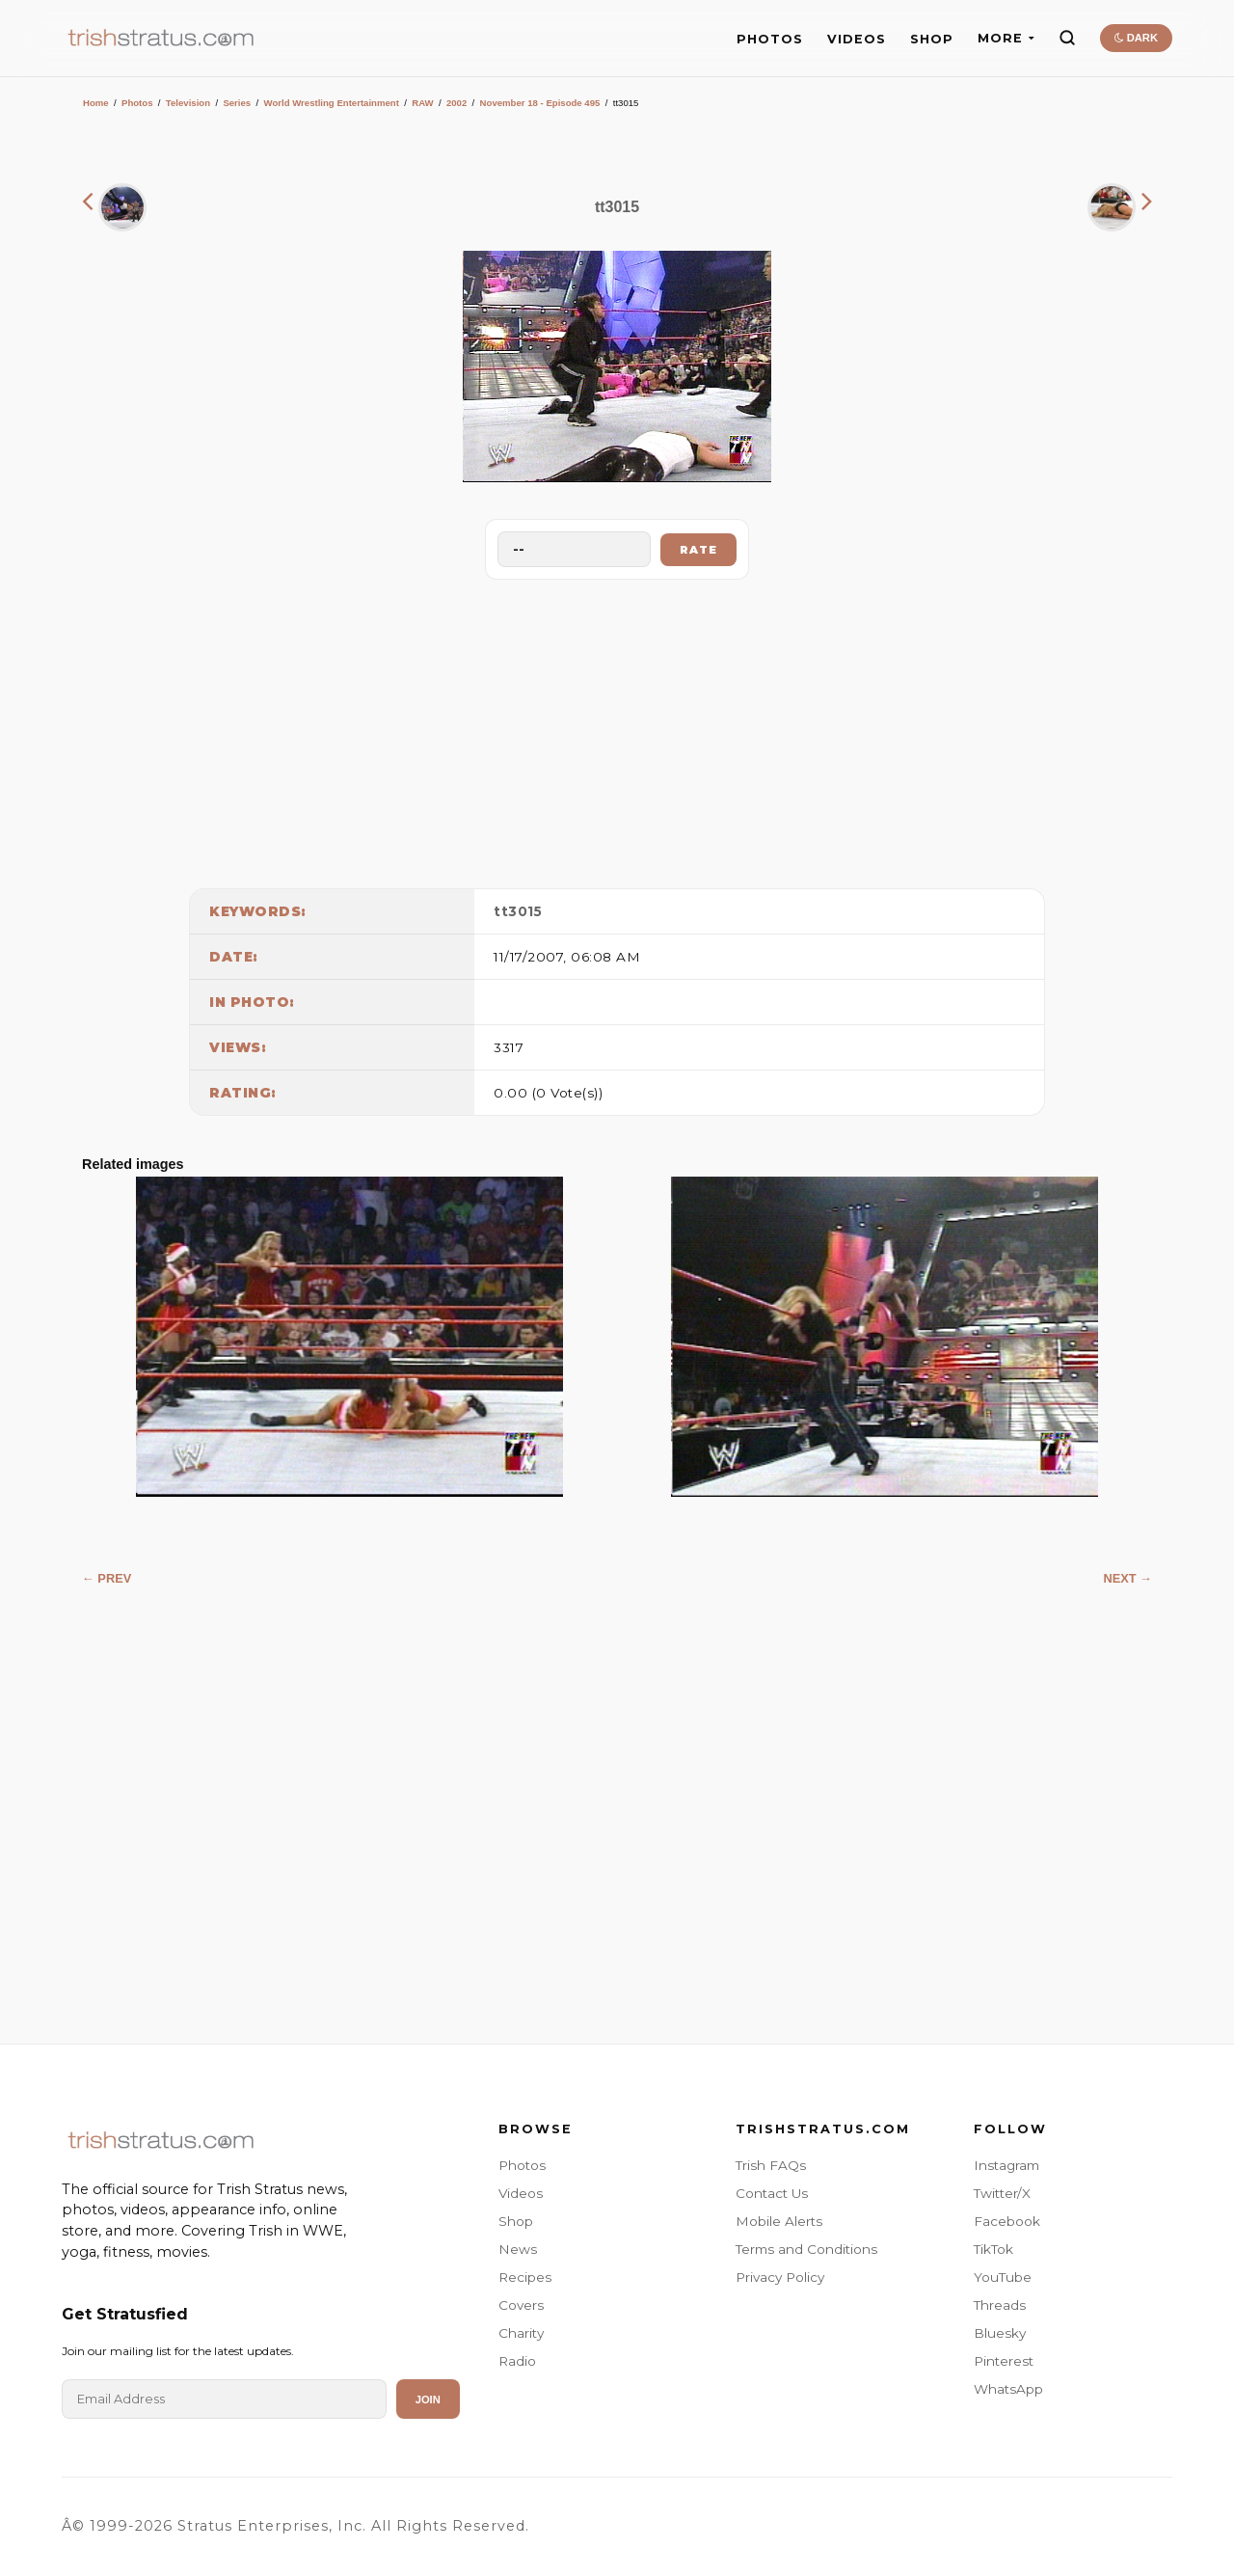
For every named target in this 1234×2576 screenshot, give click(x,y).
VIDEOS (856, 39)
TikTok (993, 2249)
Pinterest (1003, 2361)
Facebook (1007, 2221)
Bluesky (1000, 2333)
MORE (1006, 38)
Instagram (1006, 2165)
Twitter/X (1002, 2193)
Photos (137, 102)
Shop (515, 2221)
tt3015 (518, 911)
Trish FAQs (771, 2165)
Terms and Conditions (806, 2249)
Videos (520, 2193)
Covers (521, 2305)
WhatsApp (1008, 2389)
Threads (1000, 2305)
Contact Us (772, 2193)
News (517, 2249)
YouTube (1003, 2277)
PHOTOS (770, 39)
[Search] (1067, 37)
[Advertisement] (617, 729)
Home (96, 102)
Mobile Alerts (779, 2221)
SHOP (931, 39)
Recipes (524, 2277)
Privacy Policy (780, 2277)
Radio (517, 2361)
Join (428, 2399)
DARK (1136, 37)
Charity (521, 2333)
